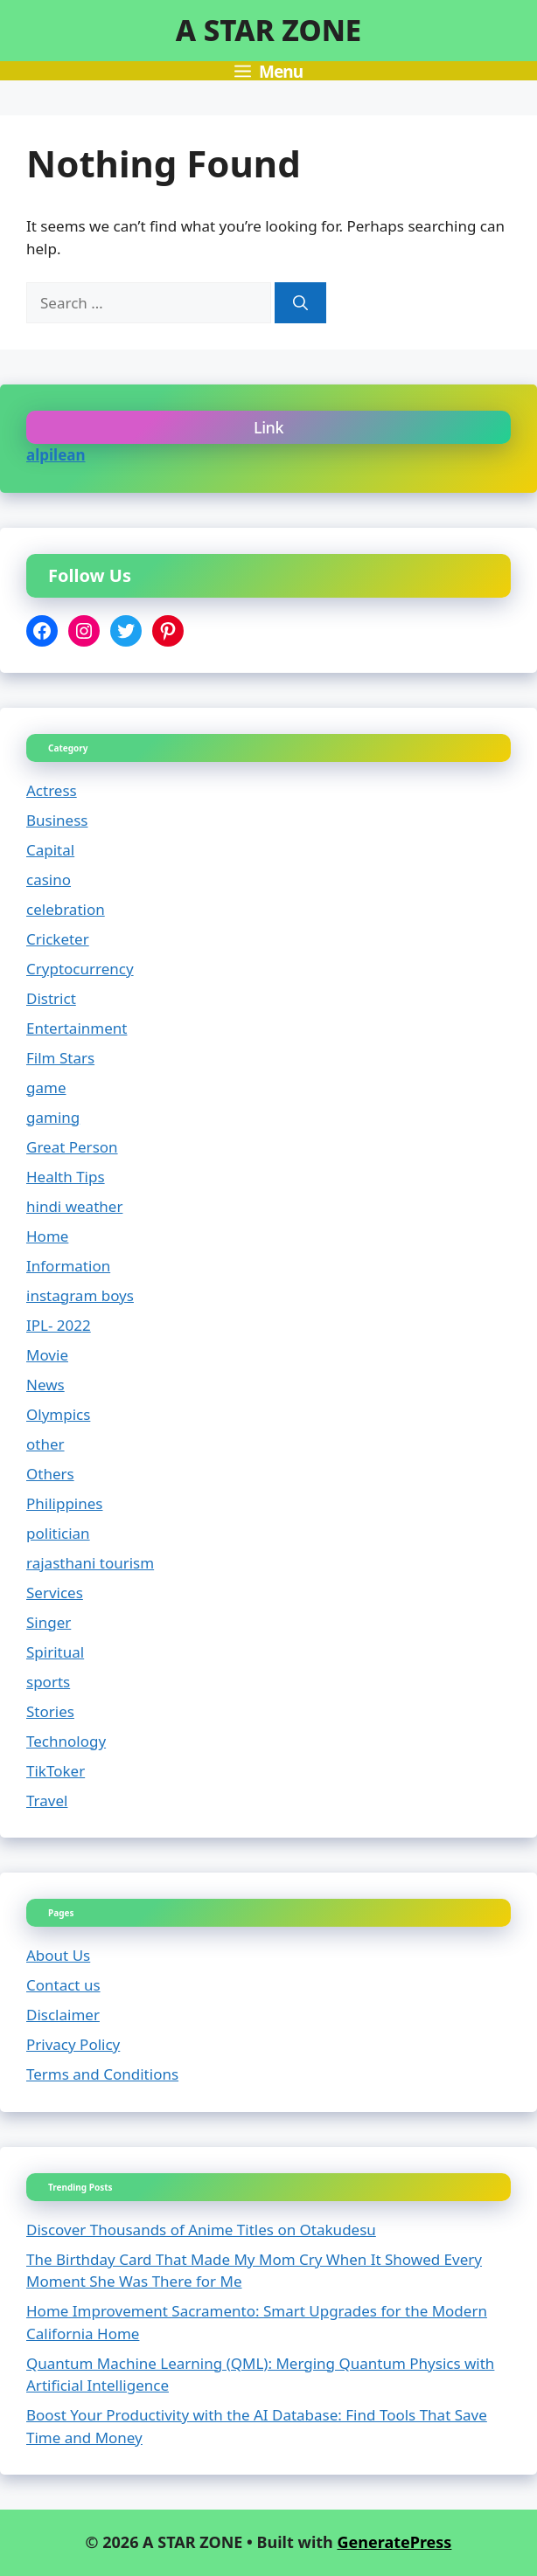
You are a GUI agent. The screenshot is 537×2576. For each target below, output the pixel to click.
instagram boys (80, 1295)
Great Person (72, 1147)
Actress (51, 790)
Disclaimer (63, 2015)
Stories (50, 1711)
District (51, 998)
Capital (50, 850)
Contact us (63, 1985)
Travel (46, 1800)
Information (68, 1266)
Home (47, 1236)
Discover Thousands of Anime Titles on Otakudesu (201, 2229)
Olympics (58, 1414)
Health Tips (65, 1177)
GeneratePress (394, 2541)
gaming (53, 1117)
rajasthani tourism (90, 1563)
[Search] (300, 303)
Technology (66, 1741)
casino (48, 879)
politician (58, 1533)
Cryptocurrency (80, 969)
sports (48, 1682)
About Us (58, 1955)
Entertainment (76, 1028)
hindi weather (74, 1206)
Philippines (64, 1503)
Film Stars (60, 1058)
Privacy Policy (73, 2044)
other (45, 1444)
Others (50, 1474)
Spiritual (55, 1652)
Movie (47, 1355)
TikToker (55, 1771)
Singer (48, 1622)
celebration (65, 909)
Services (54, 1592)
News (45, 1385)
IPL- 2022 (58, 1325)
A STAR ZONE (268, 30)
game (46, 1087)
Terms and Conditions (102, 2074)
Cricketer (57, 939)
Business (56, 820)
